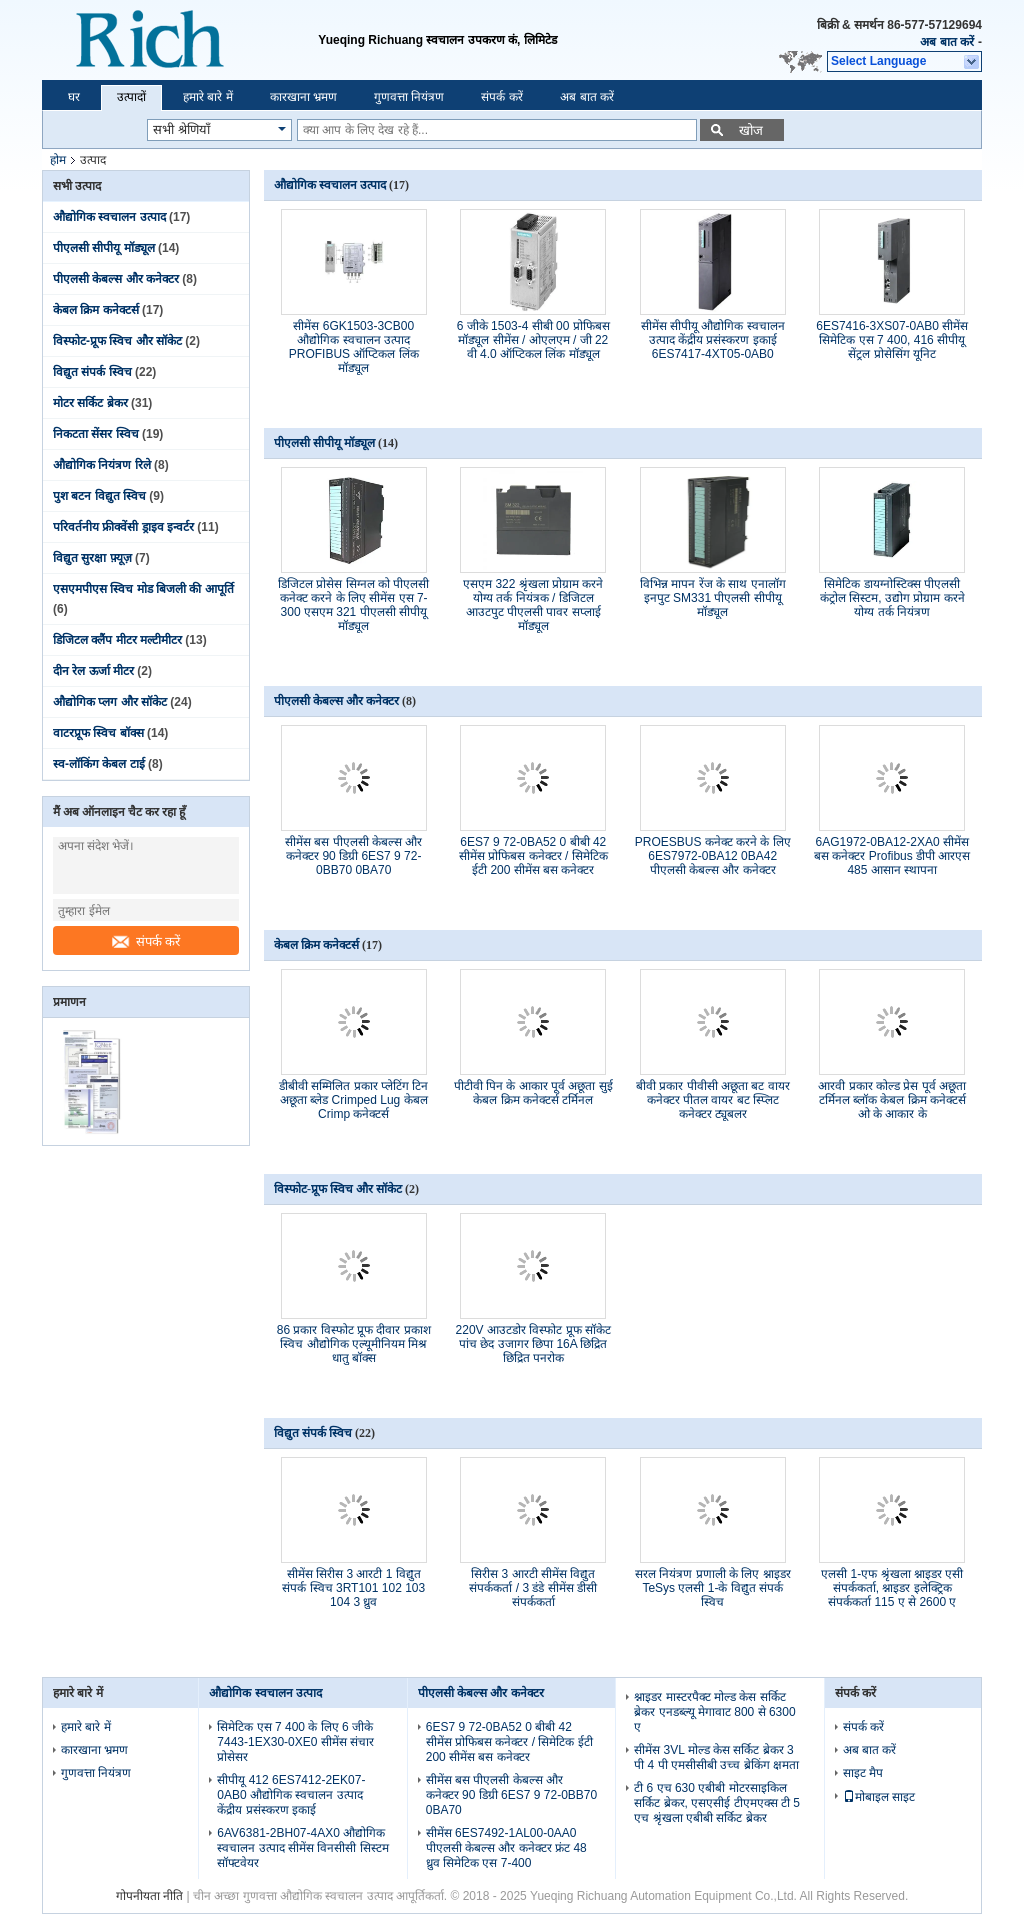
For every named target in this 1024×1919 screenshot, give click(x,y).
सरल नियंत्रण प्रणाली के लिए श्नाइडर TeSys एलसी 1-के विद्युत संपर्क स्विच (713, 1588)
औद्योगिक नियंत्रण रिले (102, 465)
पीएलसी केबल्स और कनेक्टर (116, 279)
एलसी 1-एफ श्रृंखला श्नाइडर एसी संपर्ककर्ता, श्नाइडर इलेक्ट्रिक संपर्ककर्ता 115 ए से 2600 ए (892, 1588)
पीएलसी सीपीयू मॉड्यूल (104, 248)
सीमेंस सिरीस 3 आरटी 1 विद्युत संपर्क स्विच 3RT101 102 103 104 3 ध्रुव (353, 1588)
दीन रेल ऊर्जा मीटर (93, 671)
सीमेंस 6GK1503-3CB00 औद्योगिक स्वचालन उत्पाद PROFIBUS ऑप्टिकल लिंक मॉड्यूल (354, 347)
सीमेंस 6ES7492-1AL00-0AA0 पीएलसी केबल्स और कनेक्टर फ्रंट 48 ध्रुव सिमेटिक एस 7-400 (506, 1848)
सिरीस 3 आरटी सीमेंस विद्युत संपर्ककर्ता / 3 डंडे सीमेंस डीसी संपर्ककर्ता (533, 1588)
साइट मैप (863, 1773)
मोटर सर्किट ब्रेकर (90, 403)
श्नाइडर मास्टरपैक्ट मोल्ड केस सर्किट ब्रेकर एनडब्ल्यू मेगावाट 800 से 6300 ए (714, 1712)
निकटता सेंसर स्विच (96, 434)
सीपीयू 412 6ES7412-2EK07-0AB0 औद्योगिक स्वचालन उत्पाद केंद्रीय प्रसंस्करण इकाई (291, 1795)
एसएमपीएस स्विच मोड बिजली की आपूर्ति (143, 589)
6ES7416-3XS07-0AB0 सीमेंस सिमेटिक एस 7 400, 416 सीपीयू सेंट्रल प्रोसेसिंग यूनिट (892, 340)
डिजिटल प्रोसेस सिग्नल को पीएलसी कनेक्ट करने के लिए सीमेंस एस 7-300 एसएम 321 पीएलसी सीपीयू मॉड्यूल (353, 605)
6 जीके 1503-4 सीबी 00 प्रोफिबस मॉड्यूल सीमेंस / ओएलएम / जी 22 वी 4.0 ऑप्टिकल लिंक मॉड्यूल (533, 340)
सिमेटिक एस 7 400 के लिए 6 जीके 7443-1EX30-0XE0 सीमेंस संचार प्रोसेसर (295, 1742)
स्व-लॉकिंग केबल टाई (99, 764)
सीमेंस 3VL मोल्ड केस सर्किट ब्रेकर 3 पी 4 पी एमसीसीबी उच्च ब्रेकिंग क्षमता (716, 1757)
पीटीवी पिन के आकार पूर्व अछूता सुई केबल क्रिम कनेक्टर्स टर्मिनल (533, 1093)
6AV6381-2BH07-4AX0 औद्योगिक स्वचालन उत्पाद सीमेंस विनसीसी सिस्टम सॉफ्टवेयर (302, 1848)
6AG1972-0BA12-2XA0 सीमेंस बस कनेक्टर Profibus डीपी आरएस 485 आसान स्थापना (892, 856)
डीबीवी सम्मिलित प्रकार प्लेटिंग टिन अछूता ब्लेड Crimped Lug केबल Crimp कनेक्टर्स (353, 1100)
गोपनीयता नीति (149, 1896)
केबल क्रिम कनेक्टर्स (96, 310)
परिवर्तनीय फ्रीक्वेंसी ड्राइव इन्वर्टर (123, 527)
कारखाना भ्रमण (303, 97)
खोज (751, 130)
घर (74, 97)
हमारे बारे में (208, 97)
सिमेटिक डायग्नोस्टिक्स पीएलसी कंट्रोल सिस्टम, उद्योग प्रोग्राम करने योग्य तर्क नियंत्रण (892, 598)
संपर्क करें (501, 97)
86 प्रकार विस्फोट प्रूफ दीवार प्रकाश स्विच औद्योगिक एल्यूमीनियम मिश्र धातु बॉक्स (354, 1344)
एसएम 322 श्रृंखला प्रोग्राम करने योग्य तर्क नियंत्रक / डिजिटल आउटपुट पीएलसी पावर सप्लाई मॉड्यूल (533, 605)
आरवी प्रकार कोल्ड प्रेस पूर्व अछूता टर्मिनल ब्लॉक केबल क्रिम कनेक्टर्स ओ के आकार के (892, 1100)
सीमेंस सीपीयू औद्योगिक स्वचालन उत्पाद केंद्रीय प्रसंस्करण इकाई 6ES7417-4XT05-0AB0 (713, 340)
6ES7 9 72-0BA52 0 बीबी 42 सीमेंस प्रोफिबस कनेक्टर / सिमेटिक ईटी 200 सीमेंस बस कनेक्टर (533, 856)
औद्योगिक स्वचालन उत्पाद (109, 217)
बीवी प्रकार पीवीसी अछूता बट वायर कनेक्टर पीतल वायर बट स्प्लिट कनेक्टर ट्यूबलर (713, 1100)
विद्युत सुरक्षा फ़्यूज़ (92, 558)
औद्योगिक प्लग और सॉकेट (110, 702)
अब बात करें (947, 42)
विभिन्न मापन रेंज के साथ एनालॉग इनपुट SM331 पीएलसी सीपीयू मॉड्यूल (713, 598)
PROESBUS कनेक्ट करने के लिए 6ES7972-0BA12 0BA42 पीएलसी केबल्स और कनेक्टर (713, 856)
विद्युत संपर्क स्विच (92, 372)
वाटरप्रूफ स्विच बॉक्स (98, 733)
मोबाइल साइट (879, 1797)
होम (58, 160)
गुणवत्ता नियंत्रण (409, 97)
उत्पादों (131, 97)
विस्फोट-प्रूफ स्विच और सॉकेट (117, 341)
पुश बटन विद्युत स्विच (99, 496)
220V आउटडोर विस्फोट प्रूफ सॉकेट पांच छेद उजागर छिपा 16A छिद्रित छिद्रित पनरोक (533, 1344)
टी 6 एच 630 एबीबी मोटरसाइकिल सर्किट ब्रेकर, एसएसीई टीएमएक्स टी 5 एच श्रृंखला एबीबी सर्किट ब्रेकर (717, 1803)
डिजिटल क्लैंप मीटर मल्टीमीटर (117, 640)
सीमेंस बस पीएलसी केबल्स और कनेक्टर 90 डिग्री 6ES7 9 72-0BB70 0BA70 (353, 856)
